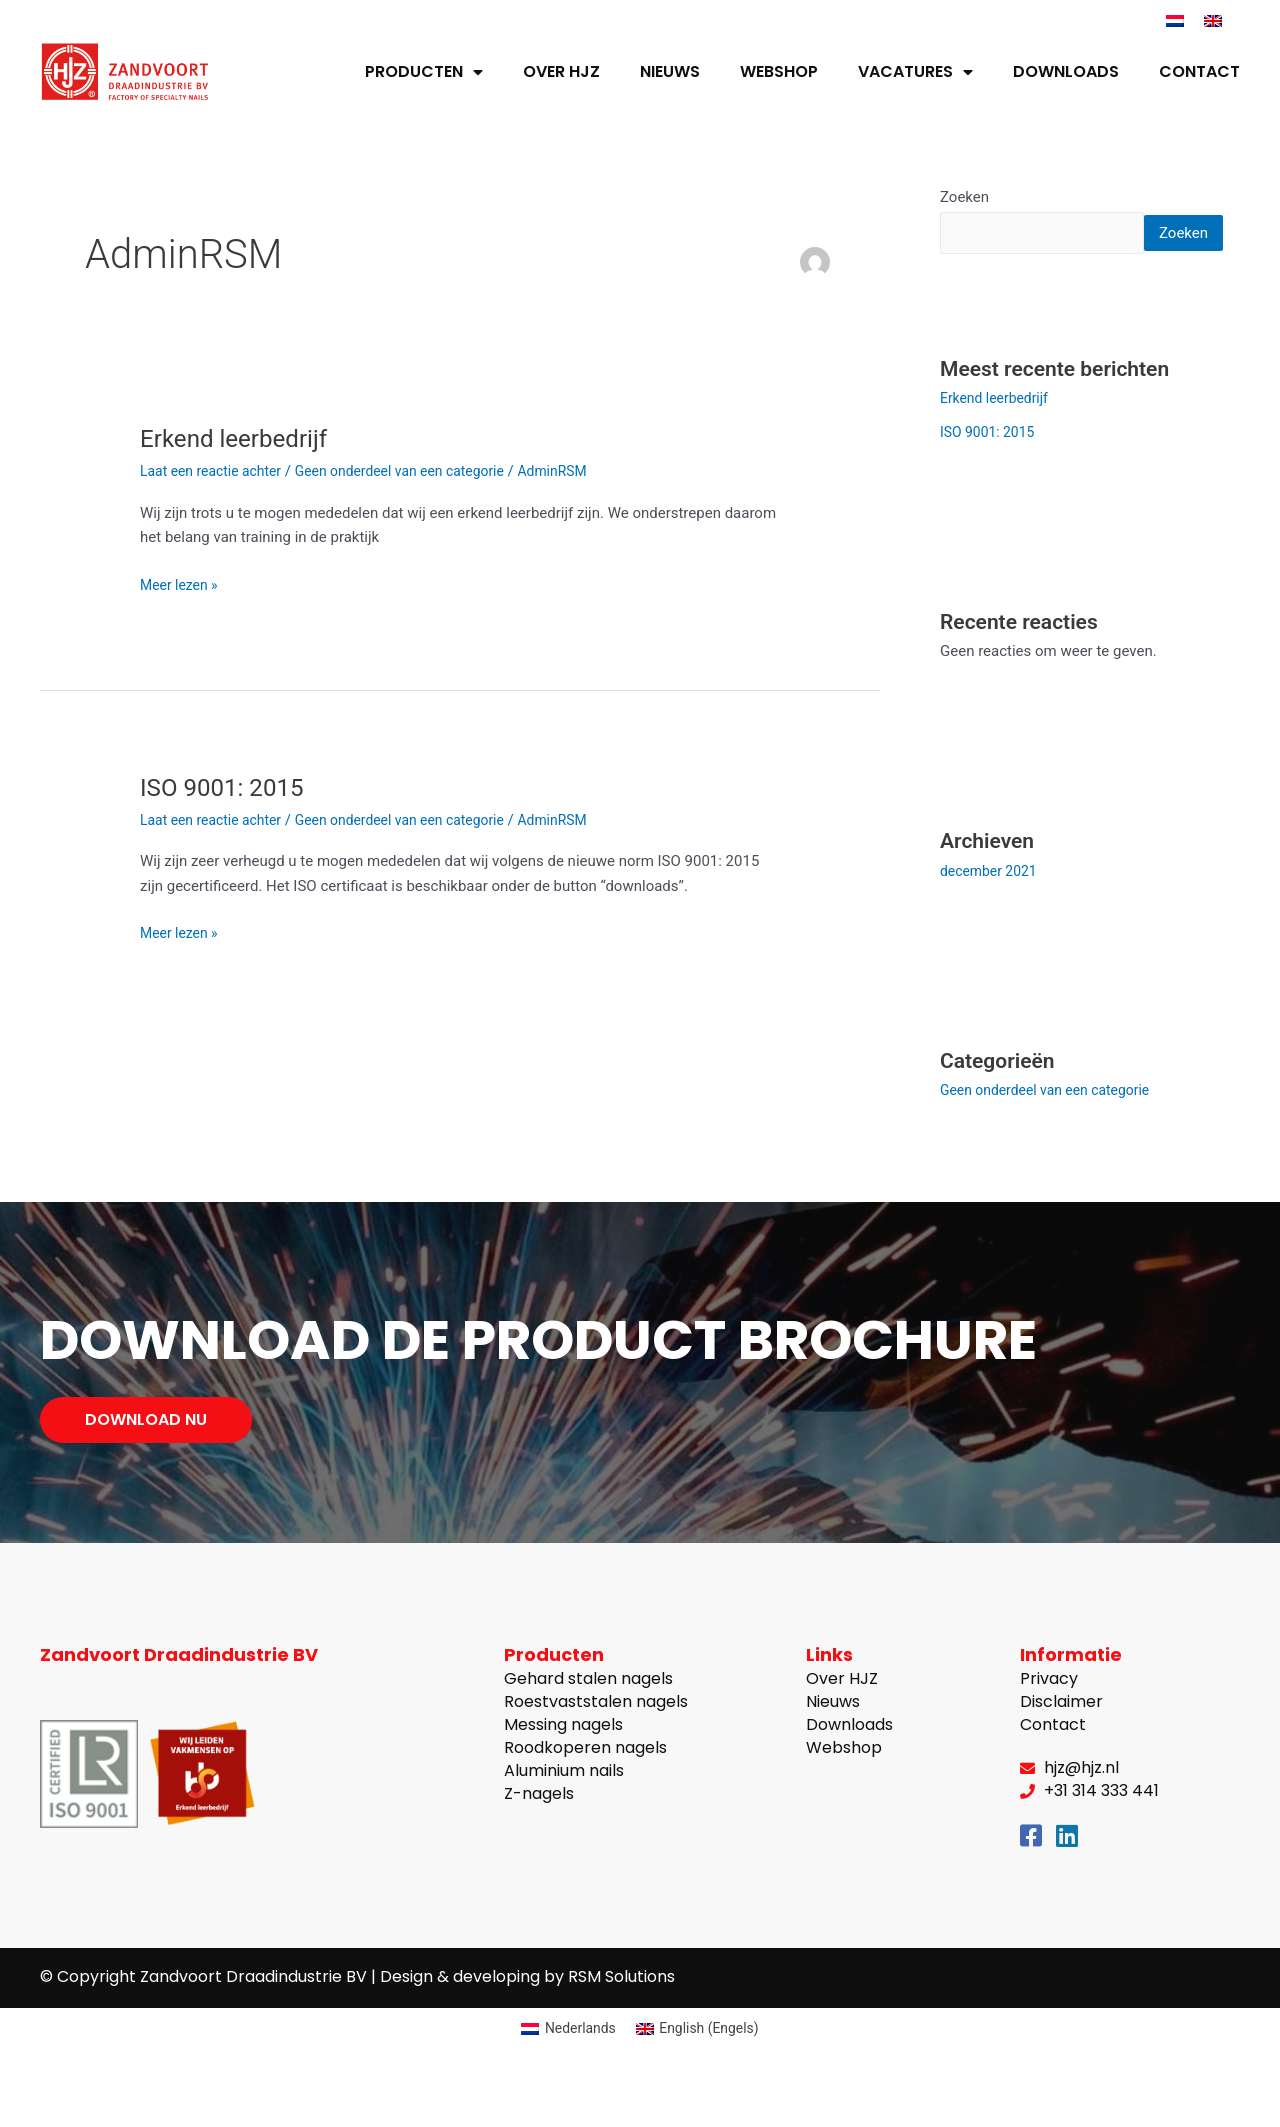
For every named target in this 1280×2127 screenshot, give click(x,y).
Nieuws (670, 71)
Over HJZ (561, 71)
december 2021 (992, 909)
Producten (424, 72)
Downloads (1066, 71)
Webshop (779, 71)
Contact (1199, 71)
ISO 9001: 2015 (228, 787)
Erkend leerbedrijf (241, 438)
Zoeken (964, 197)
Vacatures (915, 72)
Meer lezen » (182, 583)
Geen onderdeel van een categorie (419, 471)
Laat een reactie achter (216, 471)
